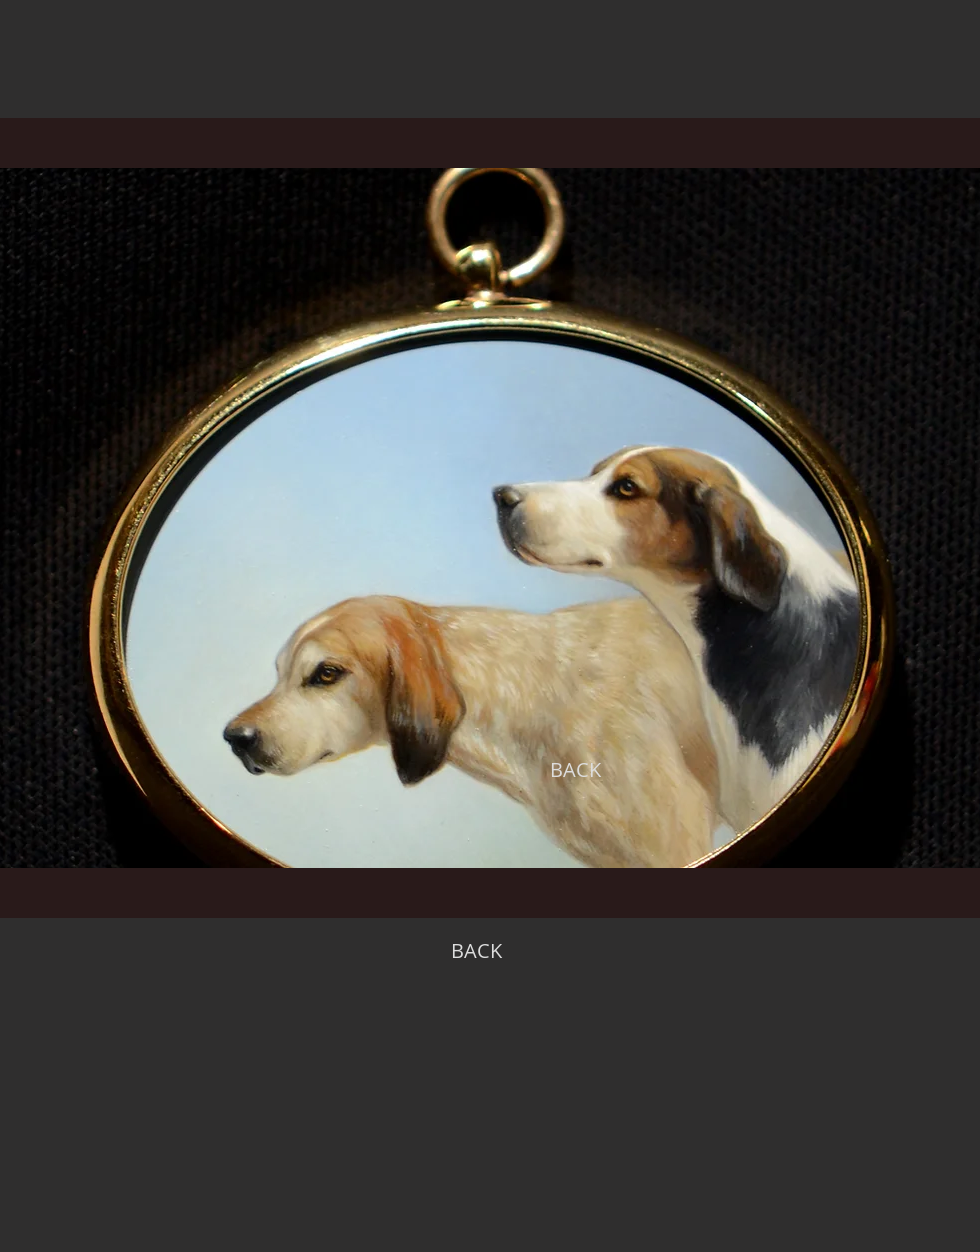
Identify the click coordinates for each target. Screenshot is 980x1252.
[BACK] (575, 770)
